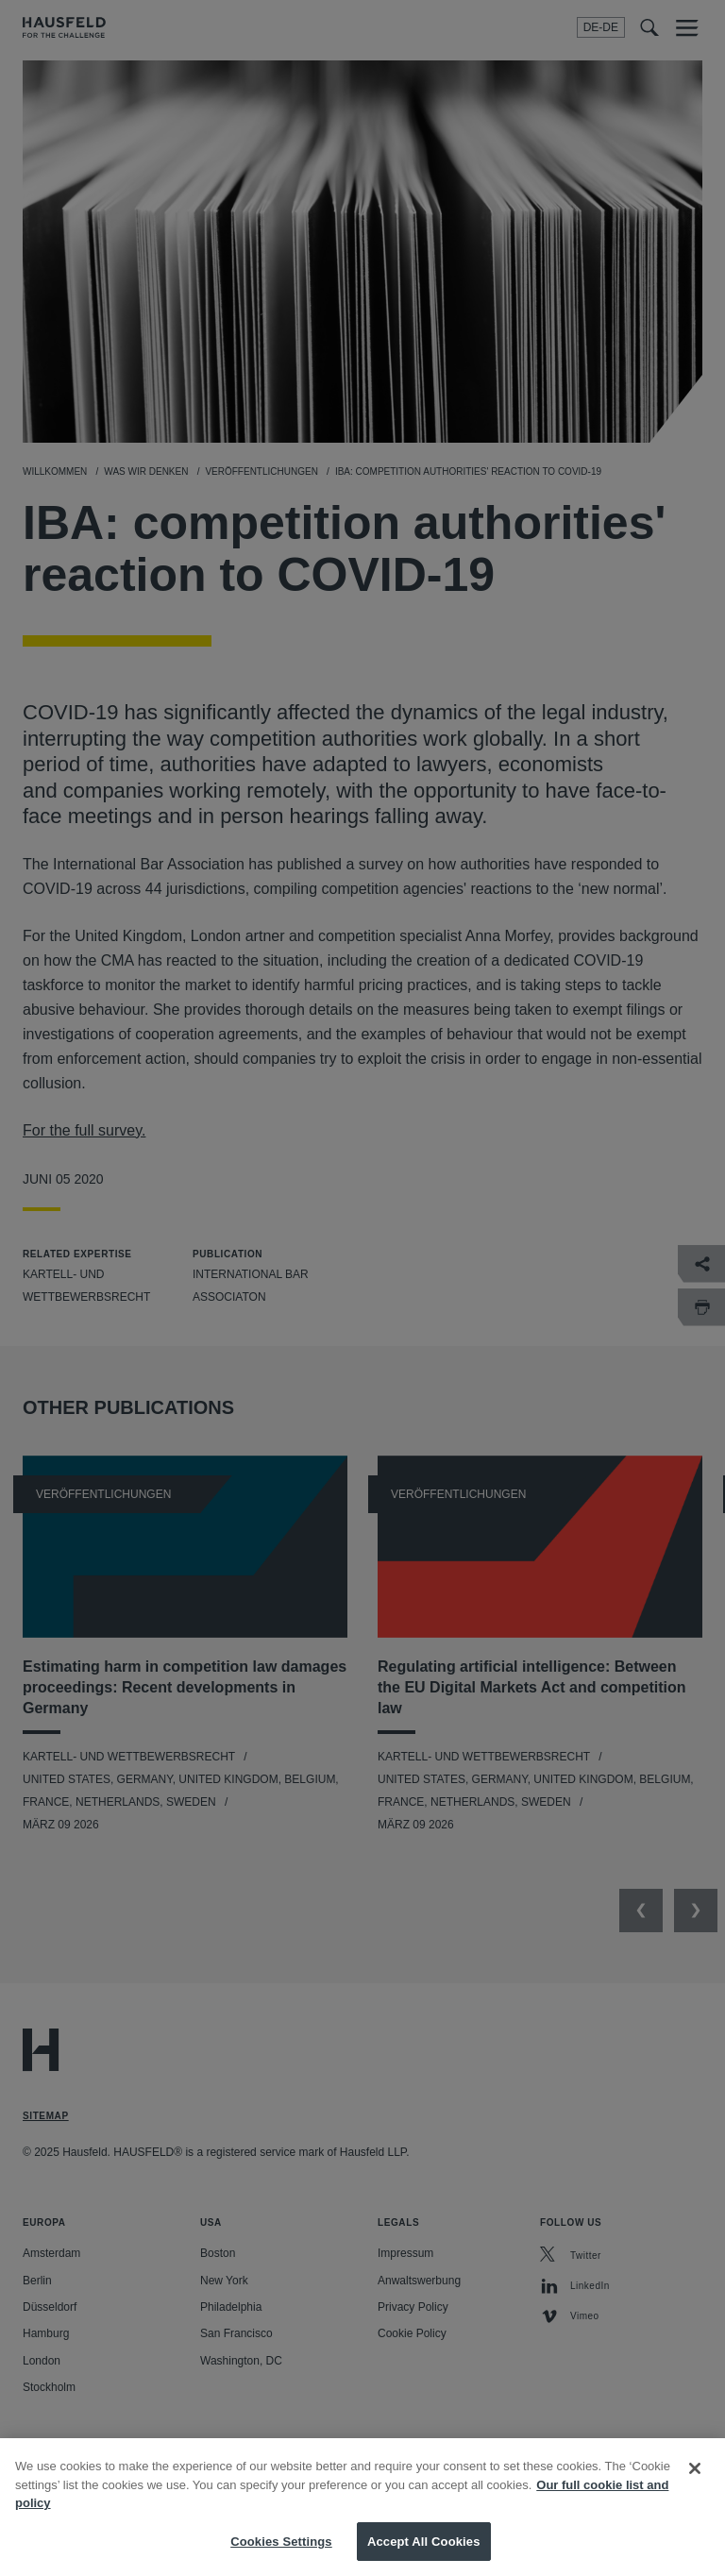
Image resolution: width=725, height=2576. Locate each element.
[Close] (695, 2482)
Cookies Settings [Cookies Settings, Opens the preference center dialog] (281, 2556)
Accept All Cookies (424, 2556)
